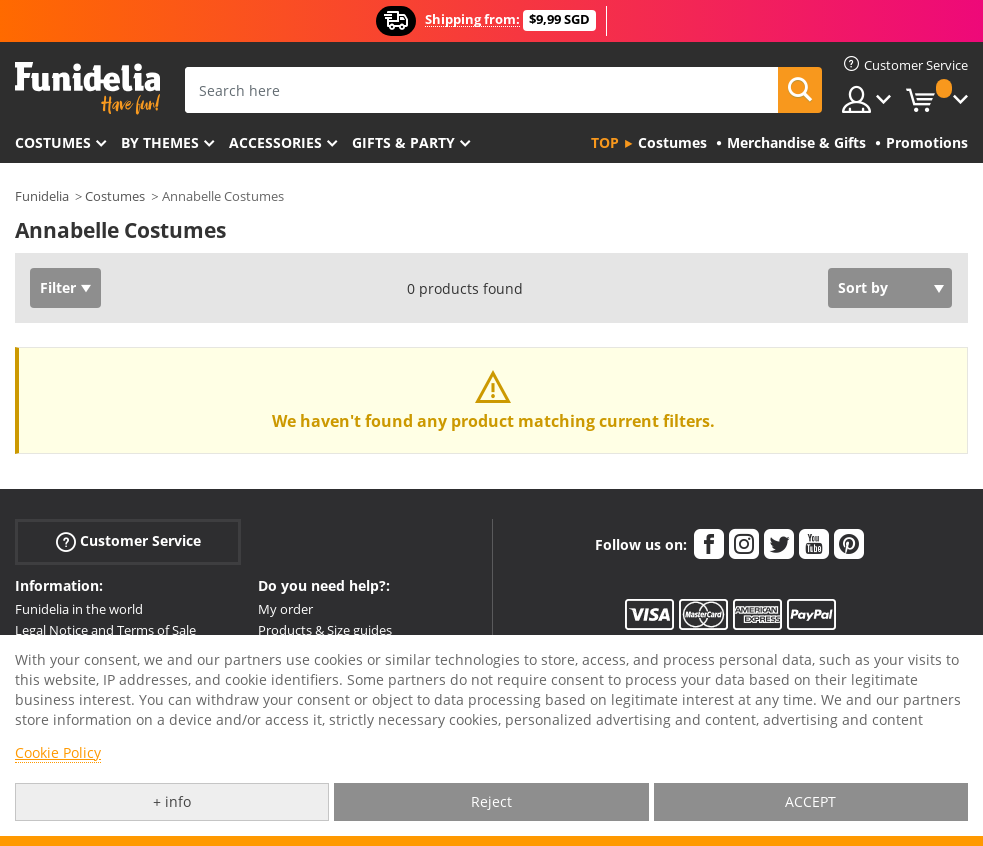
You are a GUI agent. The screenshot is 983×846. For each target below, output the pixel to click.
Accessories (275, 142)
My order (285, 609)
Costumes (53, 142)
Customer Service (128, 541)
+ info (172, 801)
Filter (58, 287)
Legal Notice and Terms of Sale (105, 630)
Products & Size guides (325, 630)
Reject (491, 801)
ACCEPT (810, 801)
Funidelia (42, 196)
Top (605, 142)
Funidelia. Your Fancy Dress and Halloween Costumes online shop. (87, 88)
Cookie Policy (58, 752)
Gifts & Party (403, 142)
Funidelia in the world (79, 609)
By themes (160, 142)
